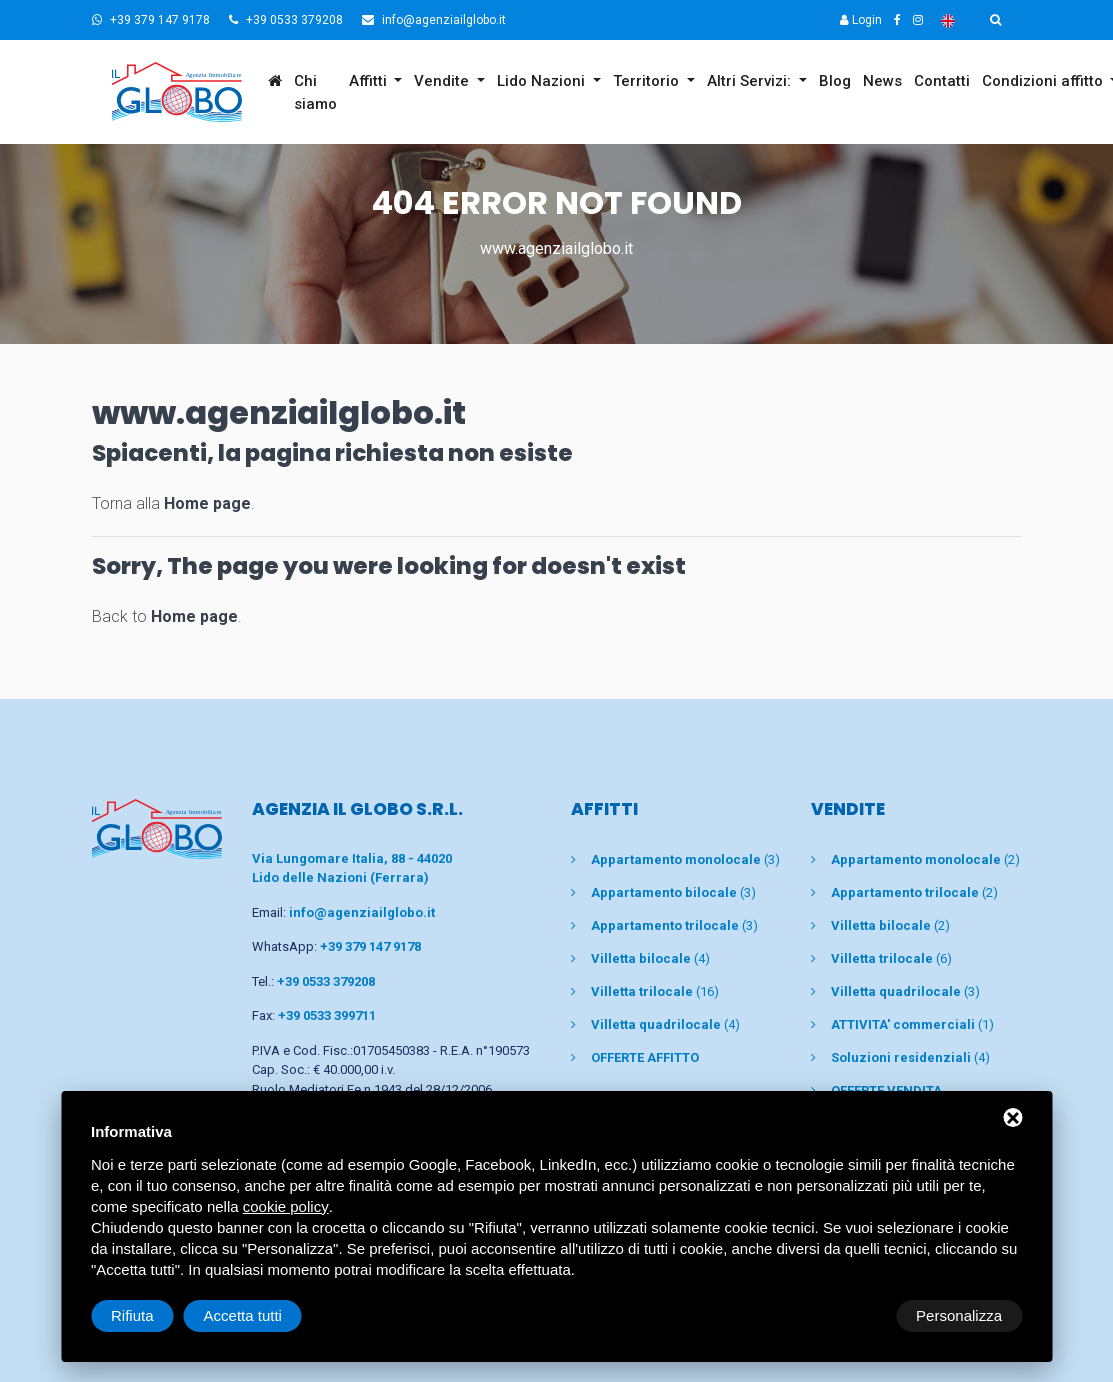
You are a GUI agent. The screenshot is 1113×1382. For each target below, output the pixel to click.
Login (861, 20)
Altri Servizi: (751, 81)
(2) (925, 859)
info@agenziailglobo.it (434, 20)
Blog (835, 81)
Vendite (443, 81)
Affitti (370, 81)
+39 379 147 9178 (151, 20)
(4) (650, 958)
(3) (685, 859)
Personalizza (154, 1315)
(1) (912, 1024)
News (882, 81)
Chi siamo (315, 92)
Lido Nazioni (543, 81)
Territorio (648, 81)
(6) (891, 958)
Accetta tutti (963, 1315)
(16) (655, 991)
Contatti (942, 81)
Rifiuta (852, 1315)
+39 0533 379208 (286, 20)
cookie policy (286, 1206)
